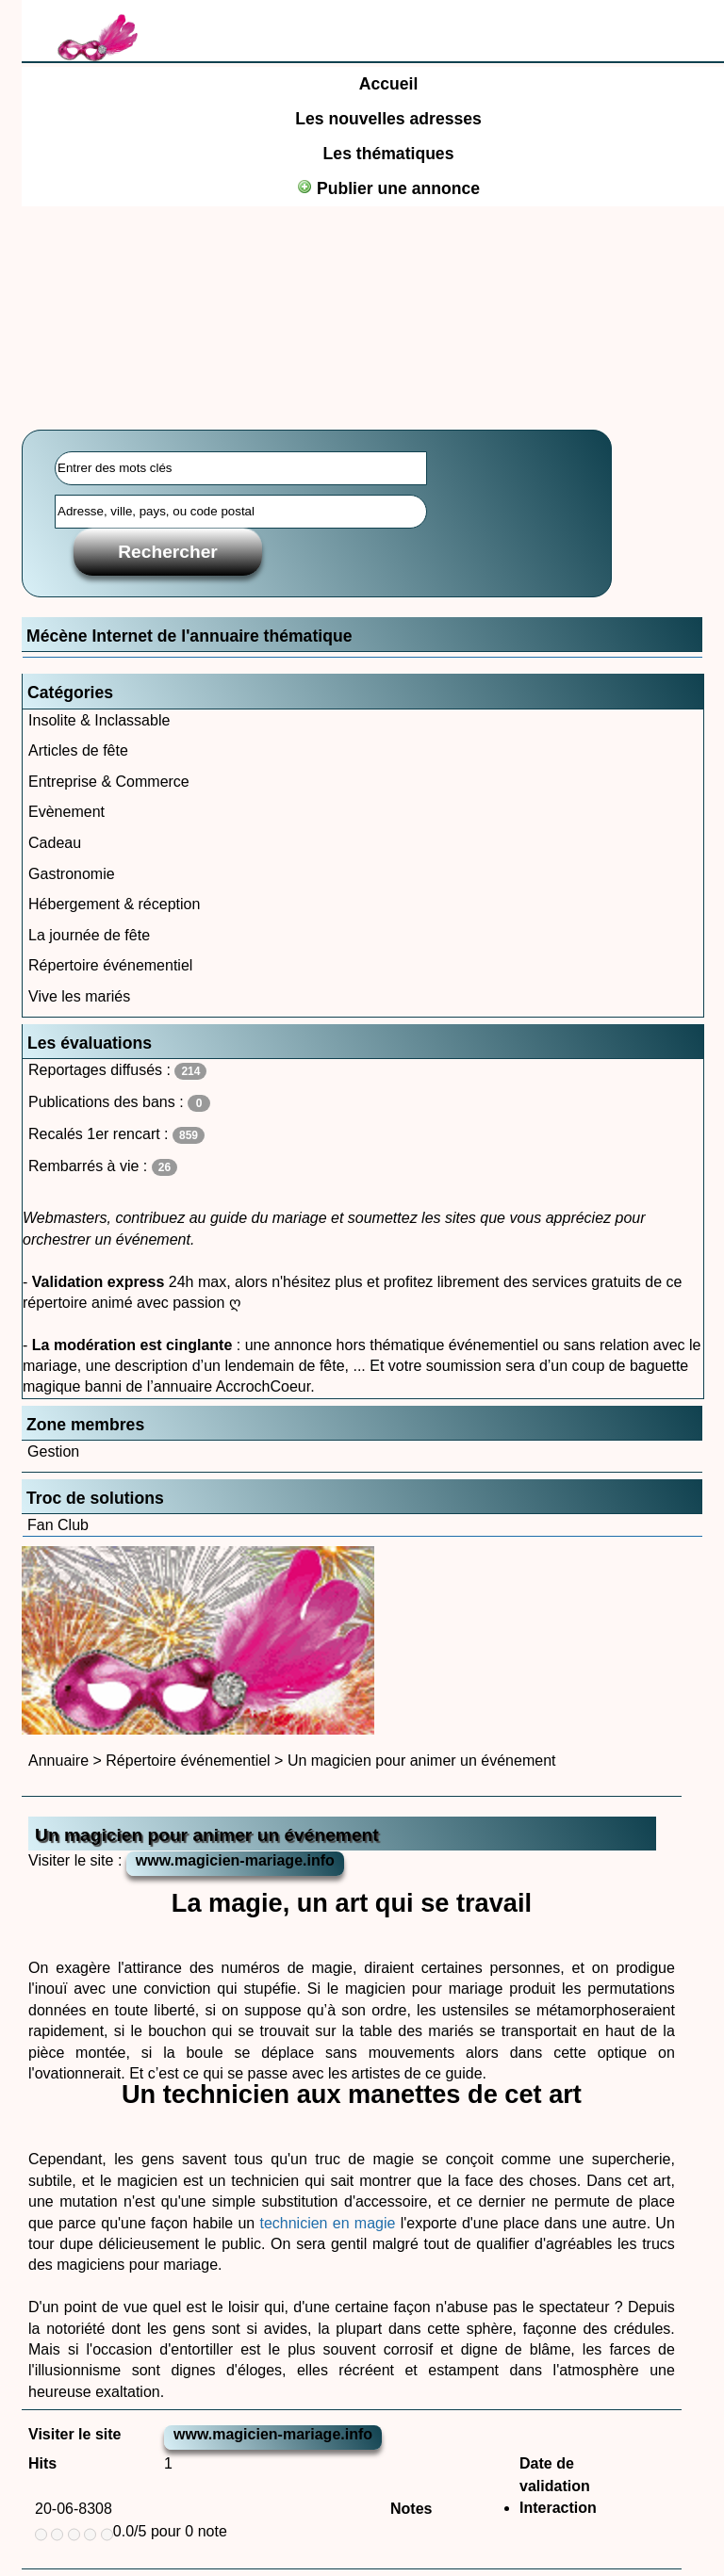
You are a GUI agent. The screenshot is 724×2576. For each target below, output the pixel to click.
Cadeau (54, 843)
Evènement (66, 812)
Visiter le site (74, 2434)
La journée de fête (89, 935)
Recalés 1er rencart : (116, 1135)
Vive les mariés (79, 996)
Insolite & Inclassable (99, 720)
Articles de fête (78, 750)
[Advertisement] (362, 269)
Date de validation (554, 2474)
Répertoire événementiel (110, 965)
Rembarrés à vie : (102, 1167)
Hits (42, 2463)
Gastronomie (71, 874)
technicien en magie (329, 2223)
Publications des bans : (119, 1103)
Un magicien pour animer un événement (422, 1761)
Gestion (53, 1451)
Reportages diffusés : (117, 1071)
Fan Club (58, 1525)
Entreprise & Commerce (108, 782)
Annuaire (58, 1761)
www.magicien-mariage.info (235, 1860)
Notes (411, 2509)
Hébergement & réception (114, 904)
